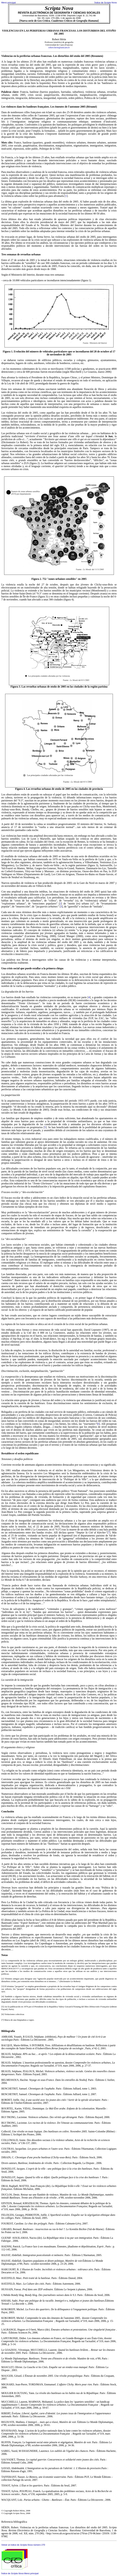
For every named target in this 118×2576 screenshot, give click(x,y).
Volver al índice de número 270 (23, 2545)
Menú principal (8, 2)
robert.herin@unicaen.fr (59, 47)
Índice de (12, 2573)
